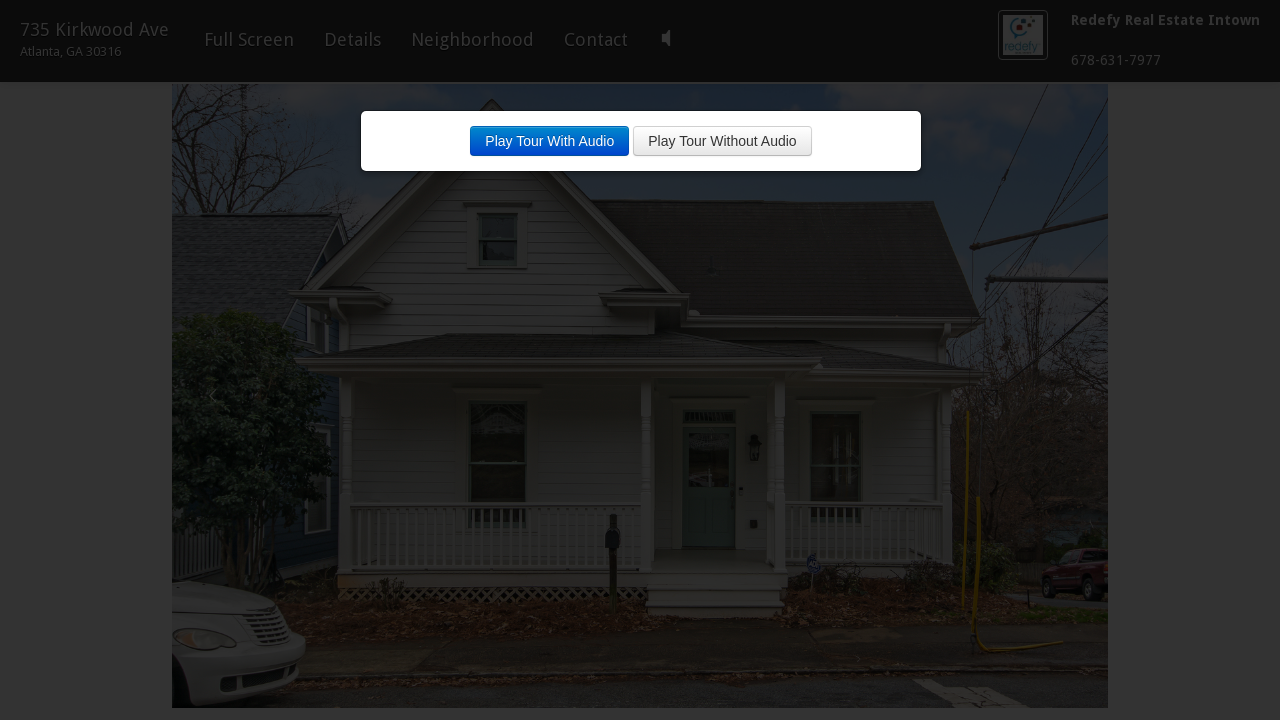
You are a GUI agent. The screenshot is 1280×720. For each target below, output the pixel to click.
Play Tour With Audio (549, 141)
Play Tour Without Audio (722, 141)
